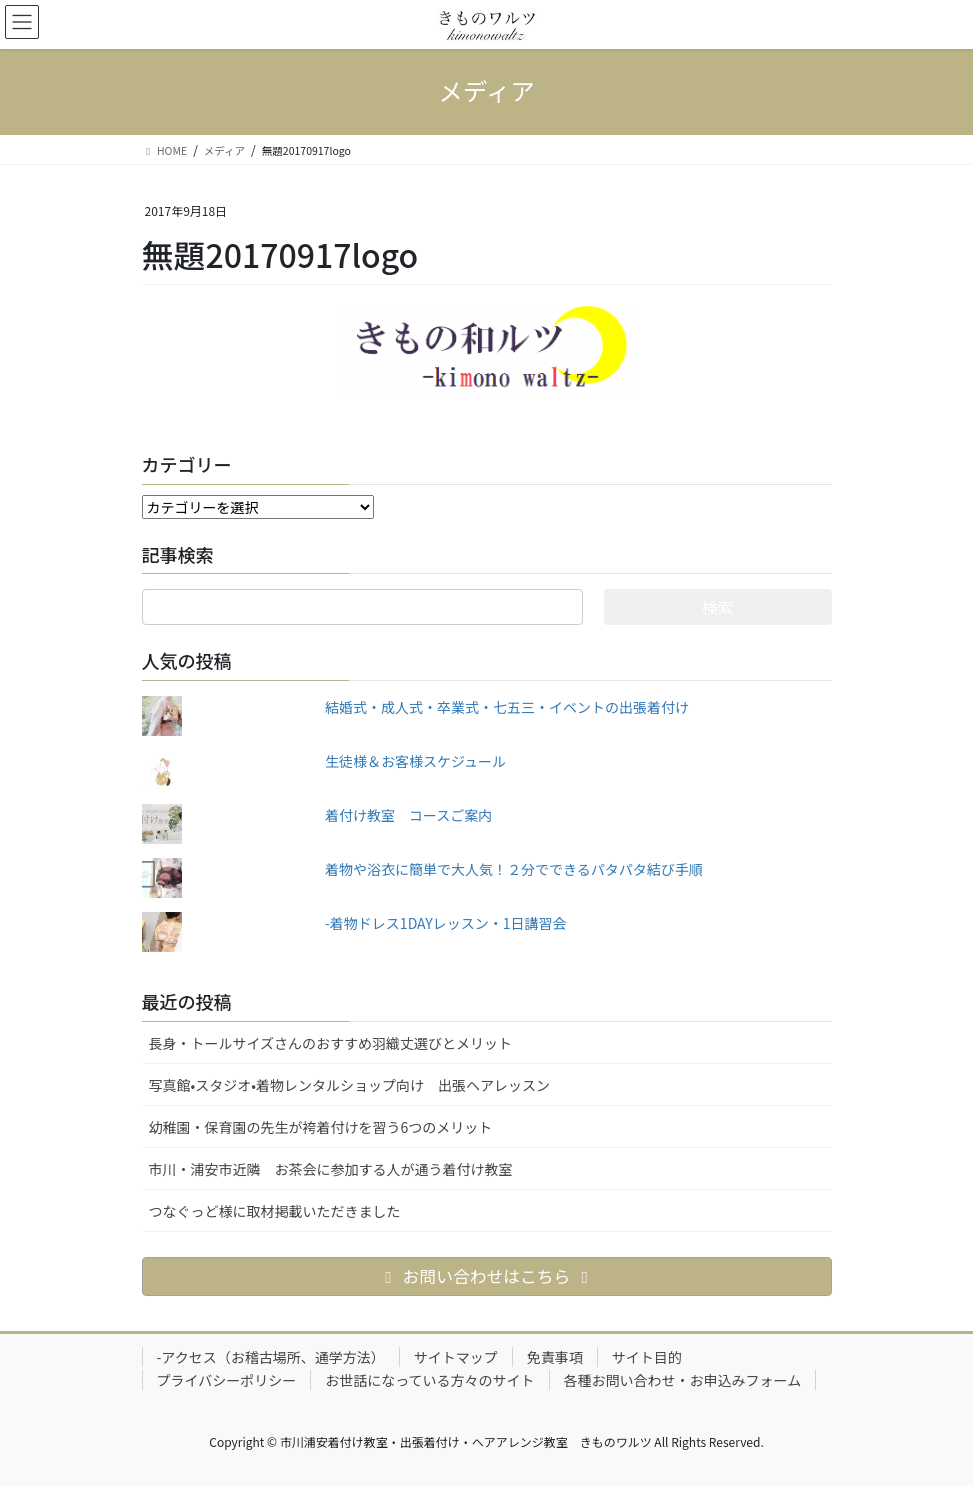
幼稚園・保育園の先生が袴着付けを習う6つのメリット (321, 1127)
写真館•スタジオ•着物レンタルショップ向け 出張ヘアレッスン (350, 1085)
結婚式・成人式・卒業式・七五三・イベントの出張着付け (507, 707)
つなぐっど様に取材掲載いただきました (275, 1211)
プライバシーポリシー (227, 1380)
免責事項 (555, 1357)
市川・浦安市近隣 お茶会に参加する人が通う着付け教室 (331, 1169)
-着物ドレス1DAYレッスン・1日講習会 (446, 923)
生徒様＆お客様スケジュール (415, 761)
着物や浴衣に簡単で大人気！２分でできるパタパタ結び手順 (514, 869)
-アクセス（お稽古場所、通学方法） (271, 1357)
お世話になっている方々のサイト (429, 1380)
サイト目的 (647, 1357)
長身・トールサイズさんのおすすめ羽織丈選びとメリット (331, 1043)
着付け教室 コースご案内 (408, 815)
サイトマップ (456, 1357)
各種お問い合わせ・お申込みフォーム (683, 1380)
